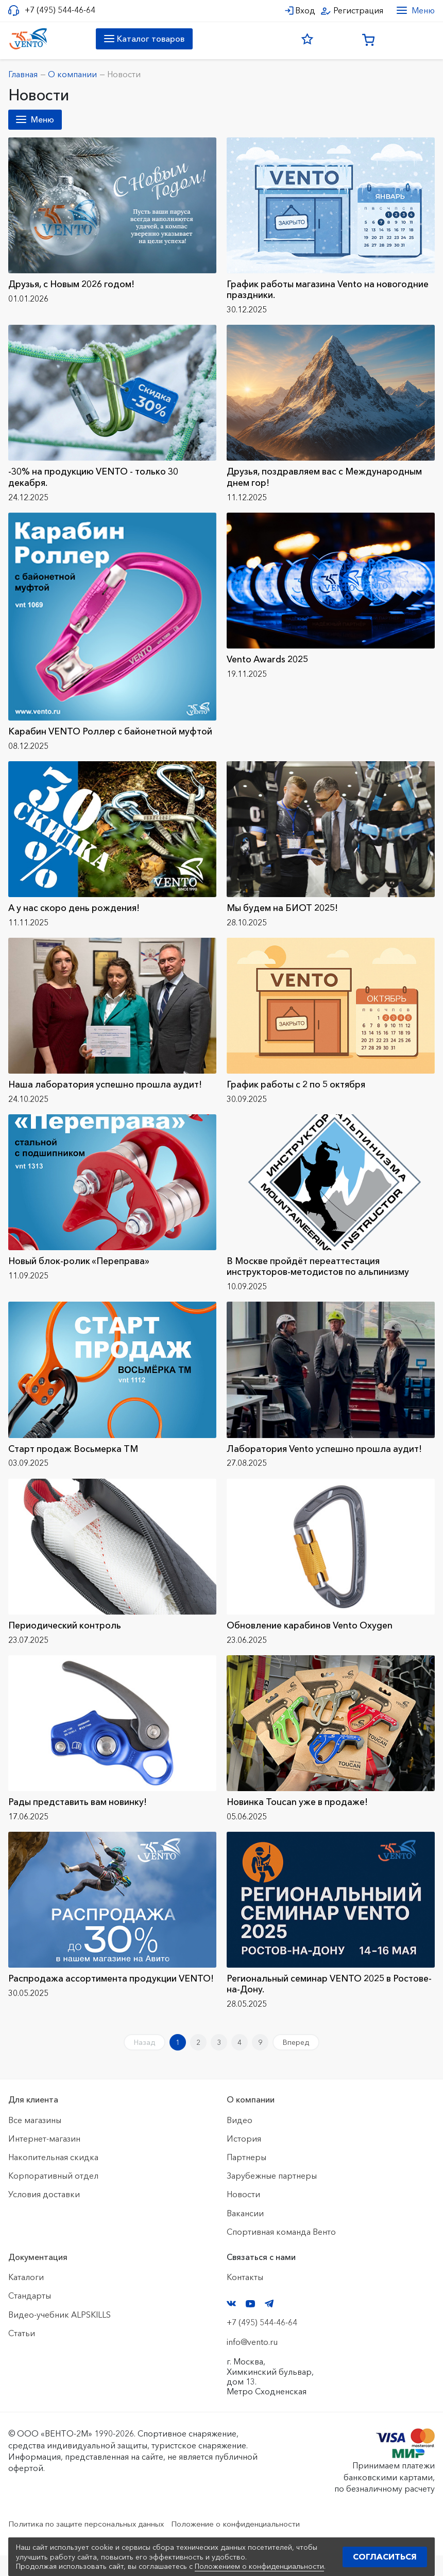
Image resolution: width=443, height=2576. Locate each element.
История (244, 2159)
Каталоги (26, 2297)
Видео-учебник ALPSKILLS (59, 2335)
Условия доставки (44, 2215)
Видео (239, 2140)
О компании (251, 2120)
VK (231, 2324)
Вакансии (245, 2234)
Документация (37, 2277)
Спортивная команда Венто (281, 2252)
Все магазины (34, 2140)
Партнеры (246, 2177)
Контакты (245, 2297)
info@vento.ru (252, 2362)
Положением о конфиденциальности (259, 2566)
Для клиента (33, 2120)
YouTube (250, 2324)
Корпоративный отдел (53, 2196)
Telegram (269, 2324)
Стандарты (29, 2316)
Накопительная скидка (53, 2177)
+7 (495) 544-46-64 (60, 10)
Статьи (21, 2354)
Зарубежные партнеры (272, 2196)
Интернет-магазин (44, 2159)
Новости (243, 2215)
